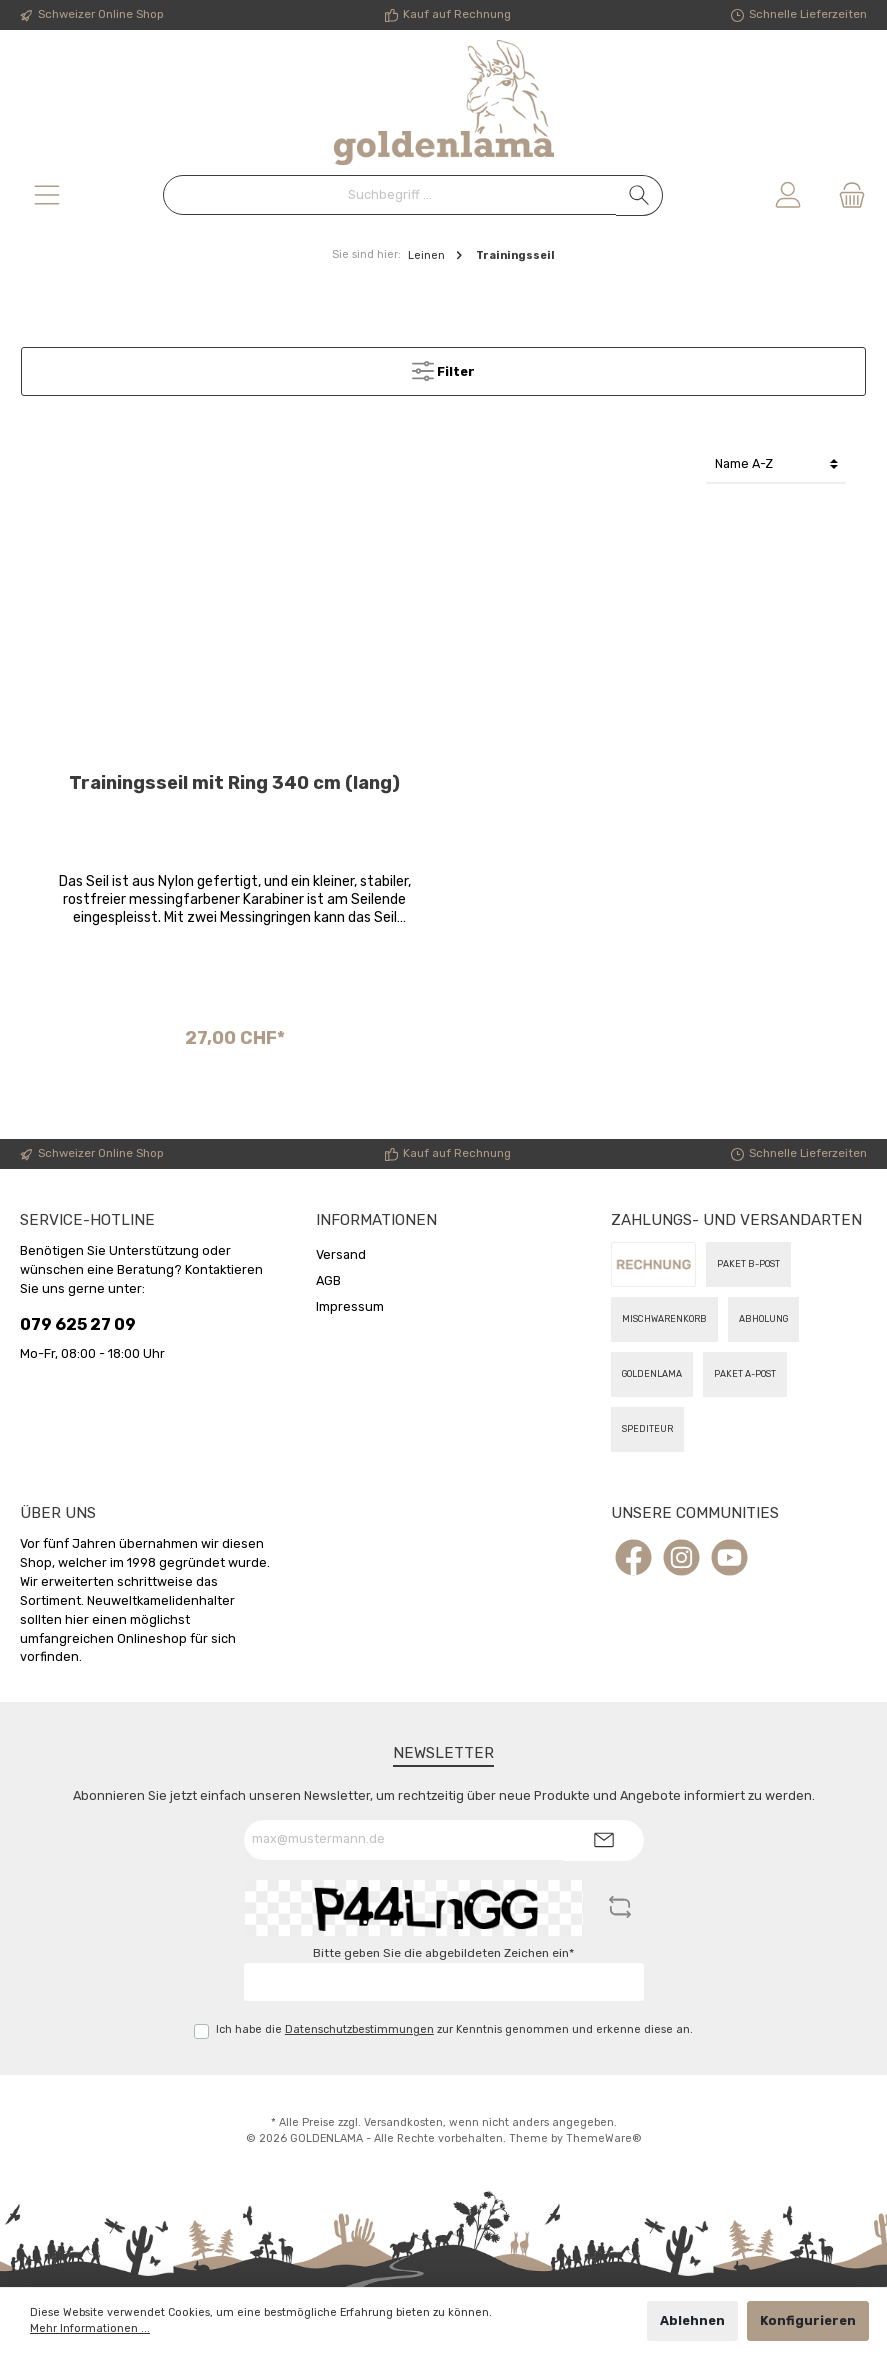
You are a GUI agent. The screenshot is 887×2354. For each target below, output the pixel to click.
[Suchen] (639, 195)
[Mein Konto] (788, 195)
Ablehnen (692, 2320)
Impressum (350, 1306)
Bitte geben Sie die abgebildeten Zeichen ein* (443, 1953)
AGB (328, 1280)
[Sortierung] (776, 464)
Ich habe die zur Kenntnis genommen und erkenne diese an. (454, 2029)
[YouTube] (729, 1557)
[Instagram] (681, 1557)
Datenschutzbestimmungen (359, 2029)
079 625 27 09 (78, 1324)
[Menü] (47, 195)
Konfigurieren (808, 2320)
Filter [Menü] (443, 366)
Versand (341, 1254)
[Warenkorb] (846, 195)
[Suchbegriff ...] (390, 195)
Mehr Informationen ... (90, 2328)
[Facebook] (633, 1557)
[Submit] (604, 1840)
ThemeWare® (604, 2138)
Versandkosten (403, 2122)
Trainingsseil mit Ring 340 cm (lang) (234, 783)
